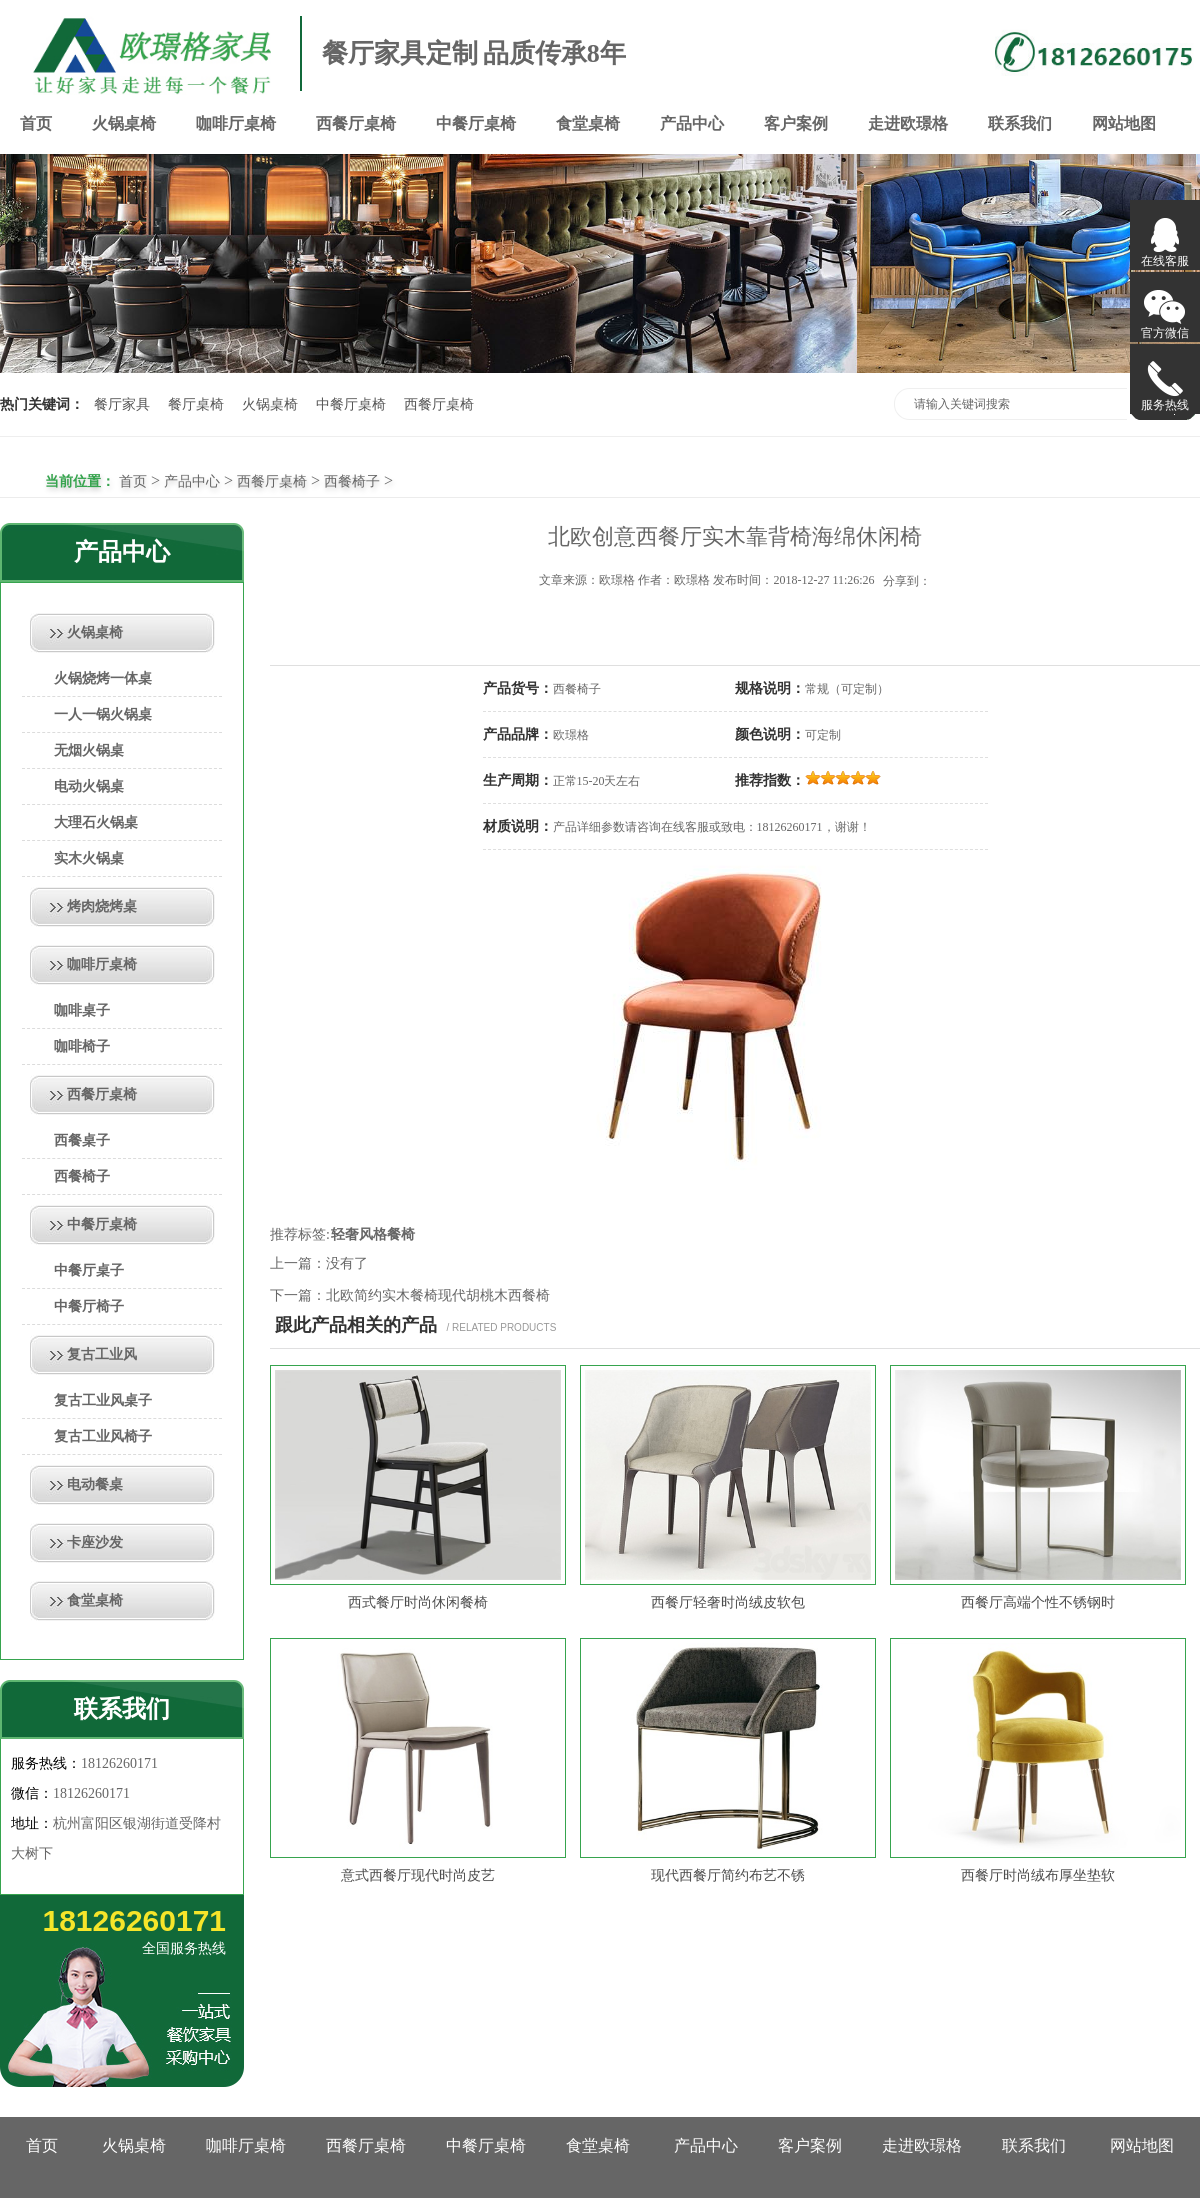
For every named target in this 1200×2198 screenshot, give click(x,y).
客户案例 (796, 123)
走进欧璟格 (908, 123)
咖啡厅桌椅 (236, 123)
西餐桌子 (82, 1140)
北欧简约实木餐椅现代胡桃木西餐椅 (438, 1295)
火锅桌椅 (124, 123)
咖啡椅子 (82, 1046)
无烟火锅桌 (89, 750)
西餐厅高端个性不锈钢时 (1038, 1602)
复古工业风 (102, 1354)
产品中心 (692, 123)
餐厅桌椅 (196, 404)
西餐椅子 (352, 481)
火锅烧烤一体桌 (103, 678)
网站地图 (1124, 123)
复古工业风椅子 (103, 1436)
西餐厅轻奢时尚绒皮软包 (728, 1602)
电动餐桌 (95, 1484)
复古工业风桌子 (103, 1400)
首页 (36, 123)
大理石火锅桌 (96, 822)
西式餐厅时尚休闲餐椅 (418, 1602)
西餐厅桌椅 (356, 123)
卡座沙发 (95, 1542)
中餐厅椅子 (89, 1306)
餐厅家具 (122, 404)
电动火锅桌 (89, 786)
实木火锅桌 (89, 858)
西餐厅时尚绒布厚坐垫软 (1038, 1875)
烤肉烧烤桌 (102, 906)
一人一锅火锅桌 (103, 714)
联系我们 (1020, 123)
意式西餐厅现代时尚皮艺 (418, 1875)
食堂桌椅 (588, 123)
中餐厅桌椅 (476, 123)
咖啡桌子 (82, 1010)
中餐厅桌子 (89, 1270)
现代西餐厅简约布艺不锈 (728, 1875)
